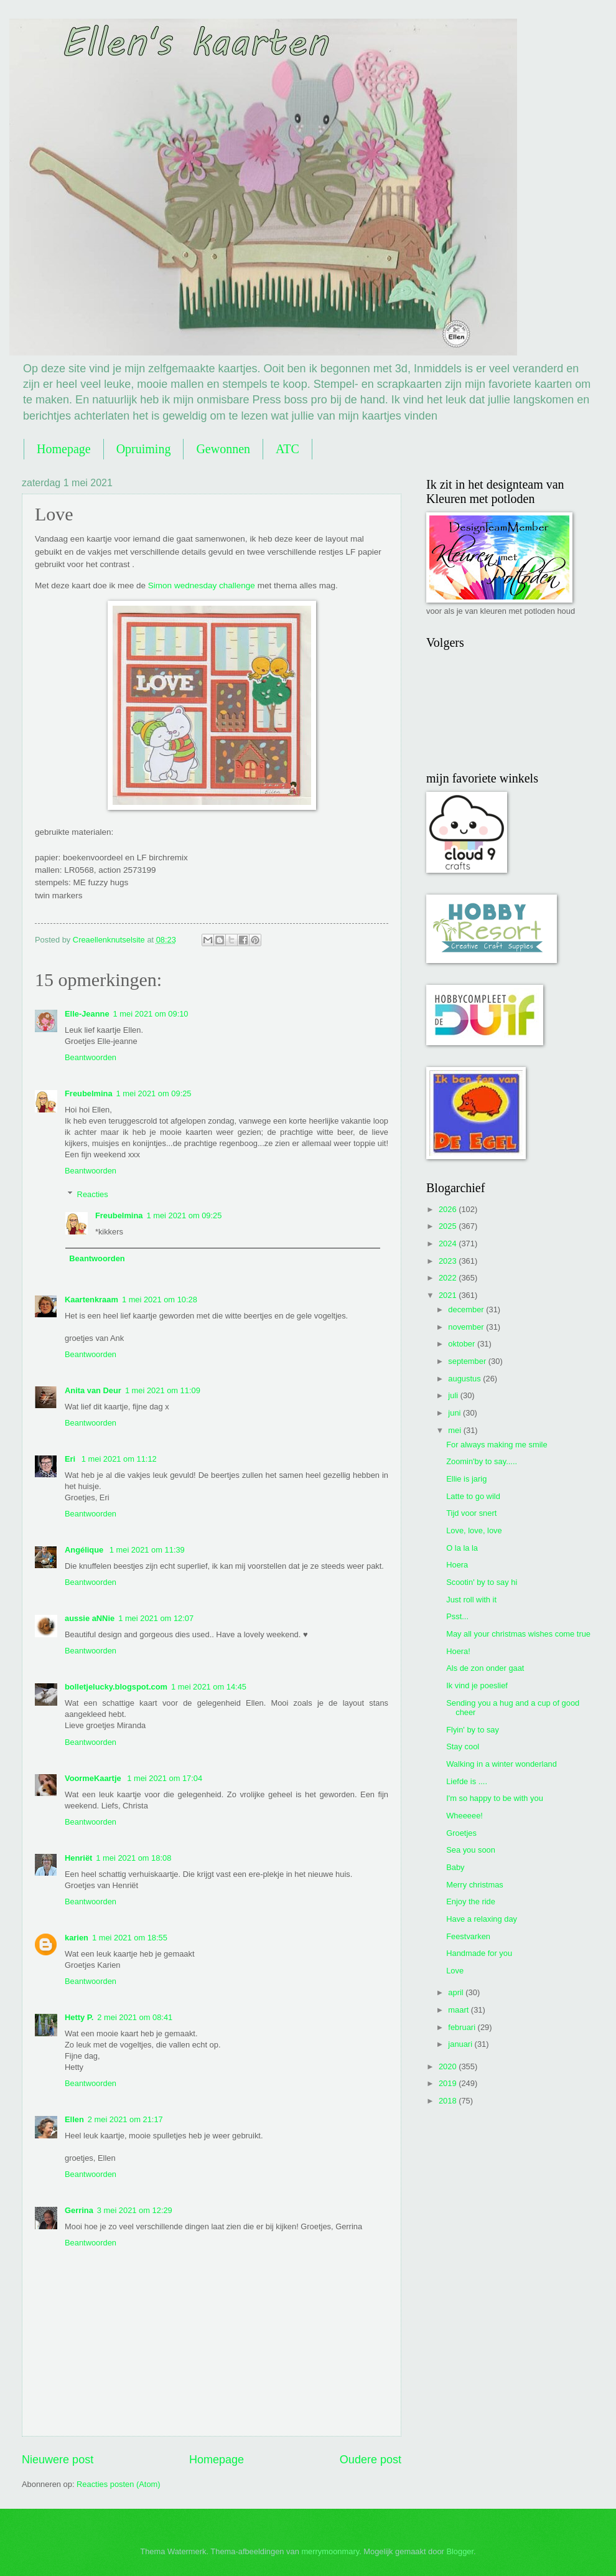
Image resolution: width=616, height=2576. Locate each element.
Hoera (457, 1564)
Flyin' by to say (472, 1729)
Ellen (74, 2119)
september (468, 1361)
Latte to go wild (473, 1496)
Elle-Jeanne (87, 1013)
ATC (287, 449)
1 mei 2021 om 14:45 (208, 1686)
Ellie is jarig (466, 1478)
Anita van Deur (93, 1390)
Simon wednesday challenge (201, 585)
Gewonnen (223, 449)
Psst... (457, 1616)
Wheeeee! (464, 1815)
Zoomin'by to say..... (481, 1461)
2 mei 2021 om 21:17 (125, 2119)
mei (455, 1430)
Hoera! (458, 1651)
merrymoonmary (330, 2551)
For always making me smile (496, 1444)
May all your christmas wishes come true (518, 1633)
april (456, 1992)
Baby (455, 1867)
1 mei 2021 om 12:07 (156, 1618)
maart (459, 2009)
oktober (462, 1343)
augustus (465, 1378)
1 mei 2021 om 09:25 (154, 1093)
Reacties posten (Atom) (119, 2484)
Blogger (460, 2551)
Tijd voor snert (471, 1513)
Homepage (64, 449)
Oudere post (370, 2459)
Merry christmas (474, 1884)
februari (462, 2027)
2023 (449, 1261)
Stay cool (462, 1746)
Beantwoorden (90, 1057)
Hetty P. (79, 2017)
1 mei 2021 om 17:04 (164, 1778)
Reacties (92, 1194)
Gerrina (79, 2210)
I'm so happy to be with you (494, 1798)
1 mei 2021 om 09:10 (151, 1013)
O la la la (462, 1548)
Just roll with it (471, 1599)
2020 (449, 2066)
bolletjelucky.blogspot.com (116, 1686)
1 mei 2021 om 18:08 (133, 1858)
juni (455, 1412)
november (467, 1327)
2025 (449, 1226)
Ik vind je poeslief (477, 1685)
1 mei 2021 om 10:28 (159, 1299)
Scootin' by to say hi (481, 1582)
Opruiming (143, 449)
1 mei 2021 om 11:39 (147, 1549)
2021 (449, 1295)
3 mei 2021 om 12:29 (134, 2210)
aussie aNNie (89, 1618)
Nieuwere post (57, 2459)
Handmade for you (479, 1953)
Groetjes (461, 1833)
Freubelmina (89, 1093)
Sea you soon (470, 1849)
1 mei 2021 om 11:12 (119, 1459)
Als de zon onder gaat (485, 1668)
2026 (449, 1209)
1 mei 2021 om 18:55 (129, 1937)
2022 (449, 1277)
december (467, 1309)
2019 (449, 2083)
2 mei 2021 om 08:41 (134, 2017)
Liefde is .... (466, 1781)
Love (455, 1970)
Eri (71, 1459)
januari (461, 2044)
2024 (449, 1243)
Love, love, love (474, 1530)
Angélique (85, 1549)
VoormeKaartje (94, 1778)
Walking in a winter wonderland (501, 1764)
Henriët (78, 1858)
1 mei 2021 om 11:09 (162, 1390)
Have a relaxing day (481, 1919)
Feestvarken (468, 1936)
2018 (449, 2100)
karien (76, 1937)
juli (454, 1395)
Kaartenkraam (91, 1299)
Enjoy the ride (470, 1901)
